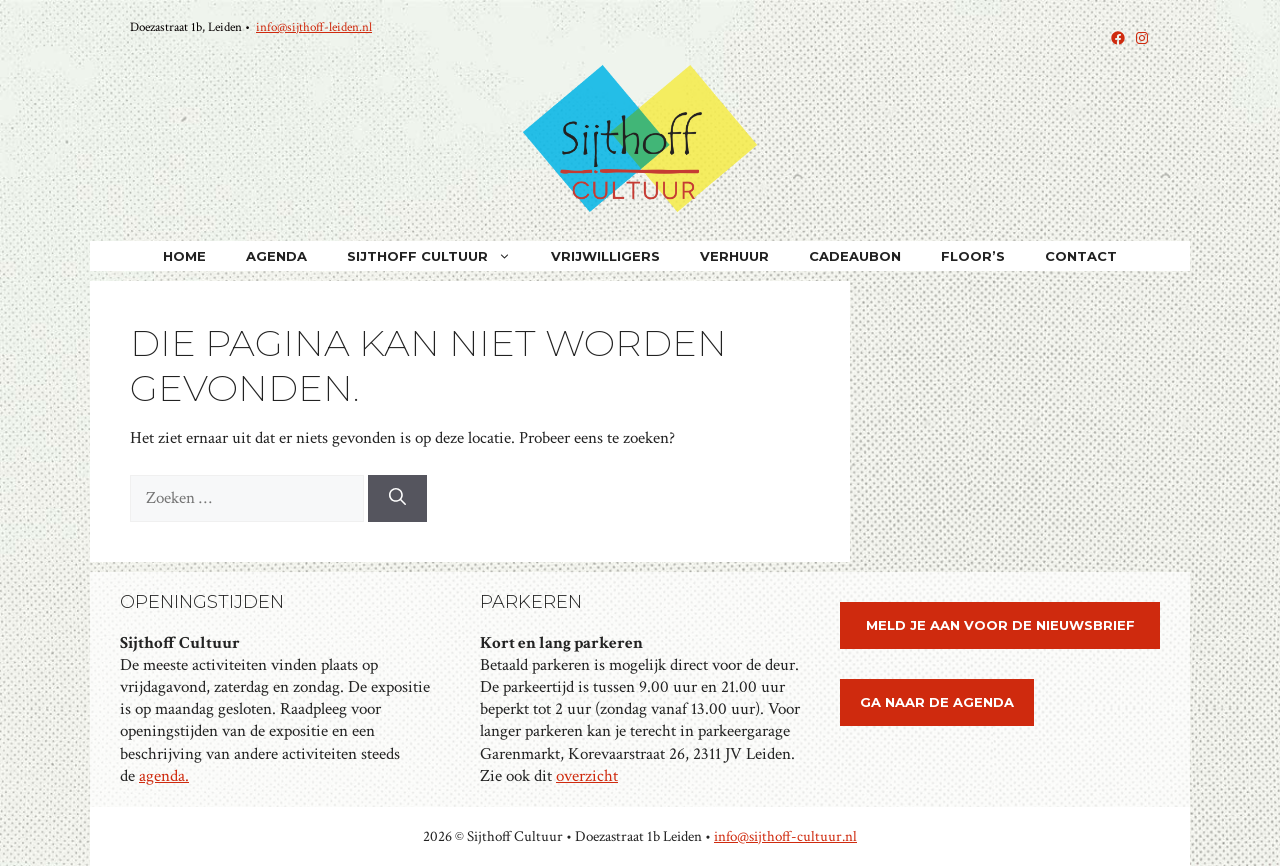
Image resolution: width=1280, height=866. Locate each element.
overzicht (587, 776)
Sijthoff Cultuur (439, 256)
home (184, 256)
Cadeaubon (855, 256)
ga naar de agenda (937, 702)
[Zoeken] (397, 499)
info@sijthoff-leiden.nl (314, 27)
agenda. (164, 776)
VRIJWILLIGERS (605, 256)
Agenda (276, 256)
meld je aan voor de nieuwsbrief (1000, 625)
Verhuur (734, 256)
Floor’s (973, 256)
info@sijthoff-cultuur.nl (785, 836)
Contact (1081, 256)
